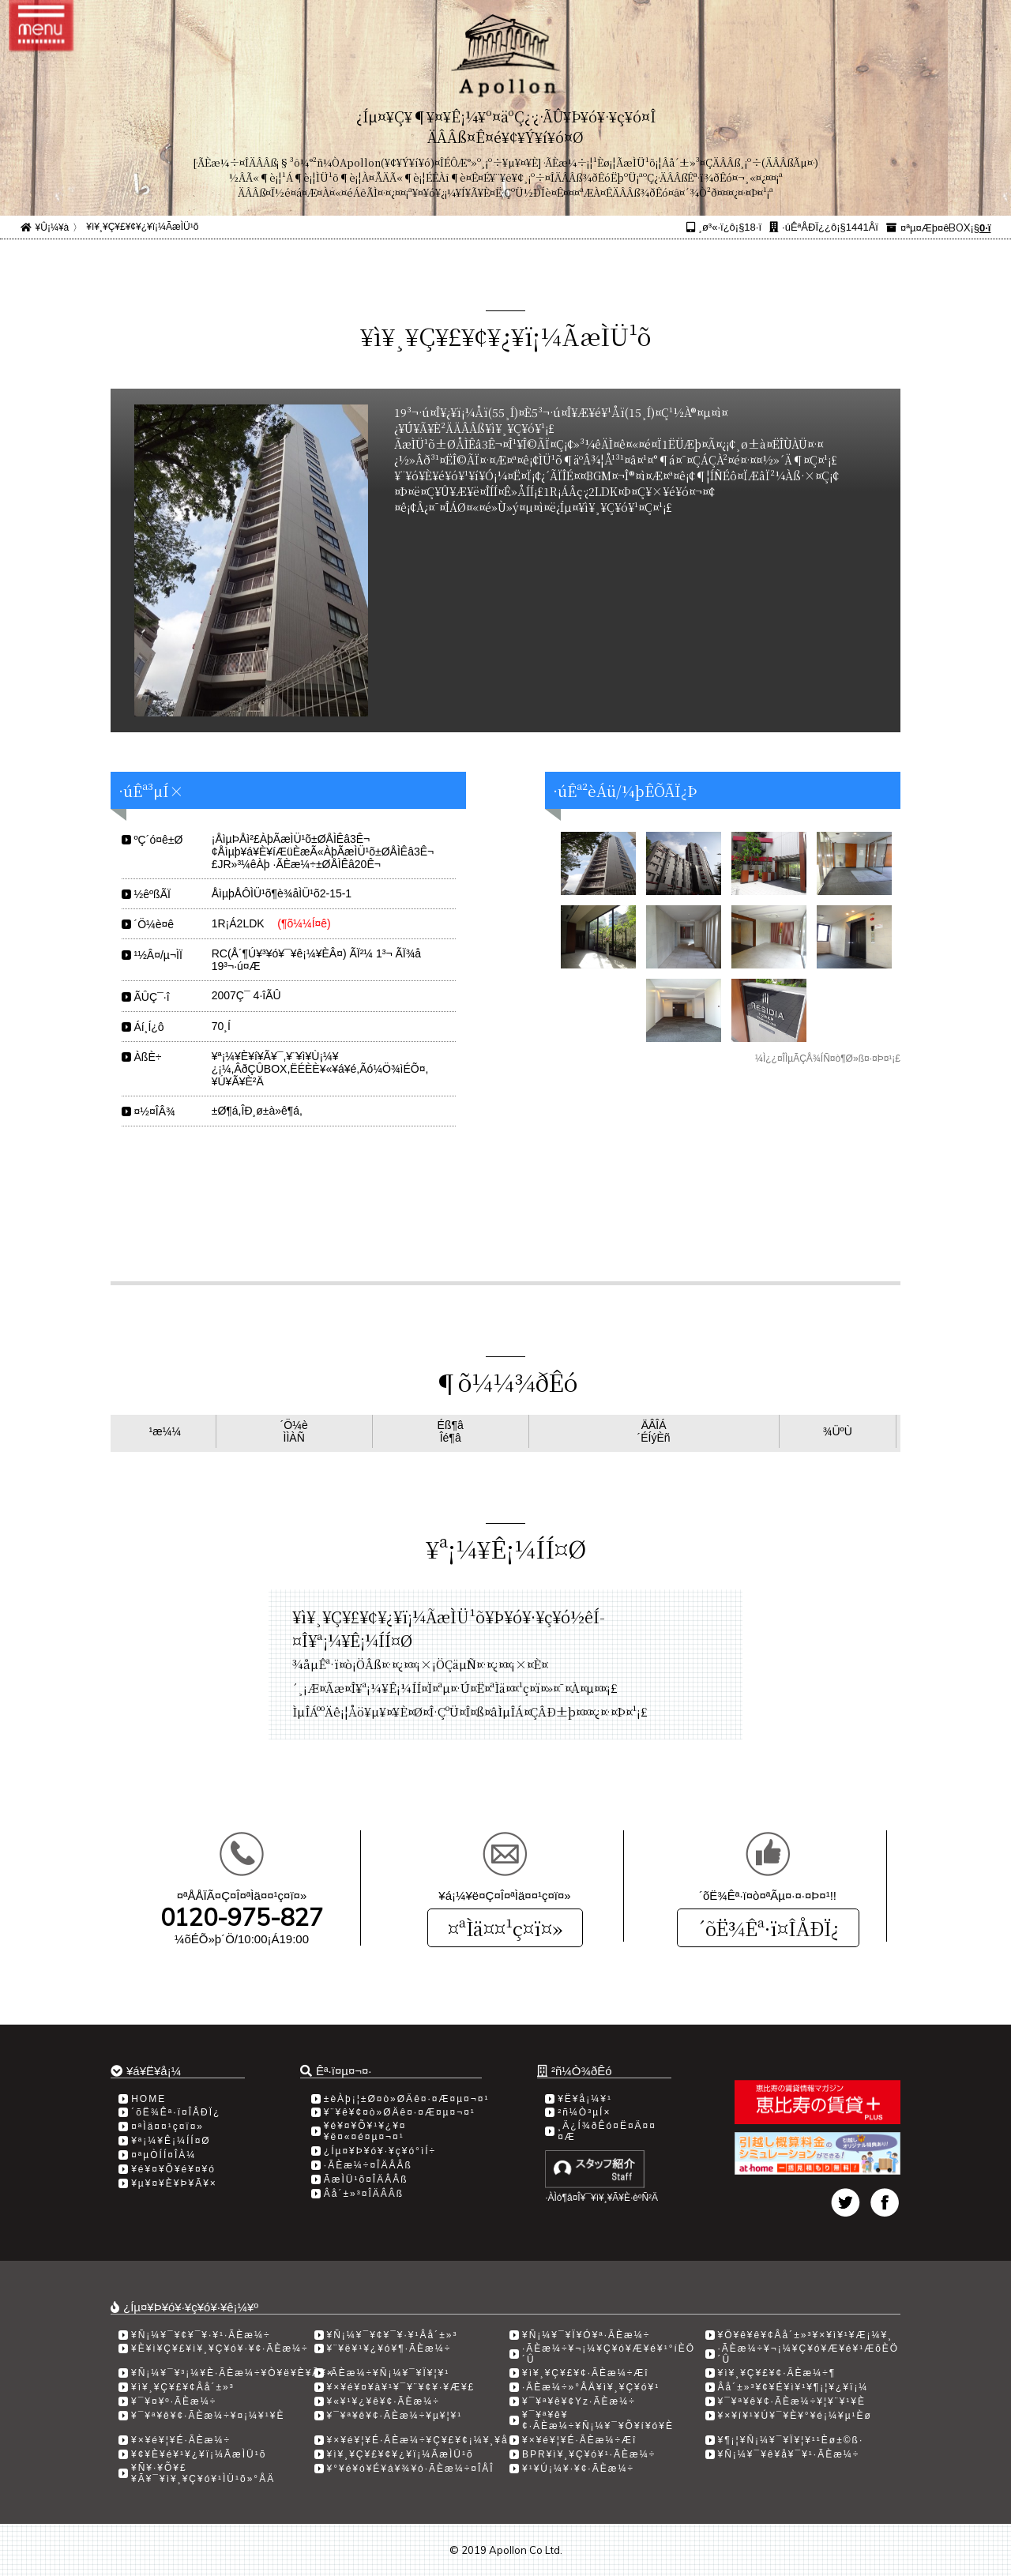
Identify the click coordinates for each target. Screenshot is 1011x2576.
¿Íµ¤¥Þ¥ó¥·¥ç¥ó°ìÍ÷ (380, 2151)
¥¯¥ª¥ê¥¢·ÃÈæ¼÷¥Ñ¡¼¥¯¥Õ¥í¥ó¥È (598, 2420)
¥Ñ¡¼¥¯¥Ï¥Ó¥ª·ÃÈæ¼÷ (586, 2335)
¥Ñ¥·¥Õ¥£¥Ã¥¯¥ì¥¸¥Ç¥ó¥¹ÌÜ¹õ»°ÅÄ (203, 2473)
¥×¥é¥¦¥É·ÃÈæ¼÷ (181, 2440)
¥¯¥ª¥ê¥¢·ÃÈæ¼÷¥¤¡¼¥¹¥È (207, 2415)
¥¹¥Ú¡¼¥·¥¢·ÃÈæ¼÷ (578, 2468)
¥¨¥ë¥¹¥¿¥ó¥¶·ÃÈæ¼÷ (389, 2348)
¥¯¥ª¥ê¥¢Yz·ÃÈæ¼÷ (579, 2401)
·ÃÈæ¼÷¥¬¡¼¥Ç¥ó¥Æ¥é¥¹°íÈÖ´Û (608, 2354)
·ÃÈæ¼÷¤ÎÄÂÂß (368, 2165)
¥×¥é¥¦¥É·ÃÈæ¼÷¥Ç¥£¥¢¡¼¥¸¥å (418, 2440)
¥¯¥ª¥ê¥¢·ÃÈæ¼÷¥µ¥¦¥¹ (395, 2415)
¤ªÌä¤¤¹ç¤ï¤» (505, 1928)
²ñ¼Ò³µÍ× (584, 2112)
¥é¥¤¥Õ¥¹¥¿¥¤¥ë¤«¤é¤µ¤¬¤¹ (365, 2131)
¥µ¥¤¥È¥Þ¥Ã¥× (174, 2183)
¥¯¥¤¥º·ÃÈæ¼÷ (173, 2401)
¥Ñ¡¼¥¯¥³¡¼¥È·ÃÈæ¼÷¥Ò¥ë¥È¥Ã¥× (232, 2373)
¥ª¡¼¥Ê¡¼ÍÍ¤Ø (170, 2140)
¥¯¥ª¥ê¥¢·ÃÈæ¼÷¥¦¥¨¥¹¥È (792, 2401)
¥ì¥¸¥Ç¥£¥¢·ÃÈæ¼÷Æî (585, 2373)
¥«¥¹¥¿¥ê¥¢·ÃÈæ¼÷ (383, 2401)
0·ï (984, 228)
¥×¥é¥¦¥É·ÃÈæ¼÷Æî (579, 2440)
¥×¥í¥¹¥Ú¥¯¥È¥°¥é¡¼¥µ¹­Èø (795, 2415)
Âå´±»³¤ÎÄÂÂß (364, 2193)
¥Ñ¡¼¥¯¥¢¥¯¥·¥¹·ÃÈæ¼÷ (201, 2335)
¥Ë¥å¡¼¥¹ (585, 2098)
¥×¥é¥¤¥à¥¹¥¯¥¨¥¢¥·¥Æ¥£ (401, 2387)
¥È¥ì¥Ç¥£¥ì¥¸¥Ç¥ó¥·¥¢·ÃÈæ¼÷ (220, 2348)
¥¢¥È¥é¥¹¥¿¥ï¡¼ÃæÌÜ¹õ (198, 2454)
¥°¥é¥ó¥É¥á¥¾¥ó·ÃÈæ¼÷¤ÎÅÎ (410, 2468)
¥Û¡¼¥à (53, 227)
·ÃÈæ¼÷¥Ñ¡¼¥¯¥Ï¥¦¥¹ (388, 2373)
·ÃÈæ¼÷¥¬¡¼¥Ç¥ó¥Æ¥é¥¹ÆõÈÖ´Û (809, 2354)
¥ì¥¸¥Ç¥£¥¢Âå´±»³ (183, 2387)
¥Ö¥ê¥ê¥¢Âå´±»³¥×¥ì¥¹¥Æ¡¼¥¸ (805, 2335)
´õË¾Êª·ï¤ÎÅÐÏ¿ (768, 1928)
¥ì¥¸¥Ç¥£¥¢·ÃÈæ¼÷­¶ (777, 2373)
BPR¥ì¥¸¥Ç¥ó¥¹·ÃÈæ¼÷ (589, 2454)
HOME (148, 2098)
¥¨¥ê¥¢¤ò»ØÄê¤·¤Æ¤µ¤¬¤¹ (399, 2112)
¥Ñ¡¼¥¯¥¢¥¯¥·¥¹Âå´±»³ (392, 2335)
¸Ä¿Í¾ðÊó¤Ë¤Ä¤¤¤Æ (607, 2131)
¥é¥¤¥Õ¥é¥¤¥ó (173, 2169)
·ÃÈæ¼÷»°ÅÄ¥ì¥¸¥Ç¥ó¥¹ (591, 2387)
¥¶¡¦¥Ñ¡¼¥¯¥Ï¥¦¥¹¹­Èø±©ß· (791, 2440)
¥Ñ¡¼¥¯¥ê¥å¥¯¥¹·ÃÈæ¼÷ (789, 2454)
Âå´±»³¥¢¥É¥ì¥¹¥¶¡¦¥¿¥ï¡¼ (793, 2387)
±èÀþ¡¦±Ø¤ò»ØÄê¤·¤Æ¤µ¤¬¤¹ (407, 2098)
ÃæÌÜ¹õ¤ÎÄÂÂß (366, 2179)
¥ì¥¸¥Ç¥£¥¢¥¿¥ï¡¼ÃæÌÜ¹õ (142, 226)
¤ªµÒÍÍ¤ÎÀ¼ (163, 2154)
